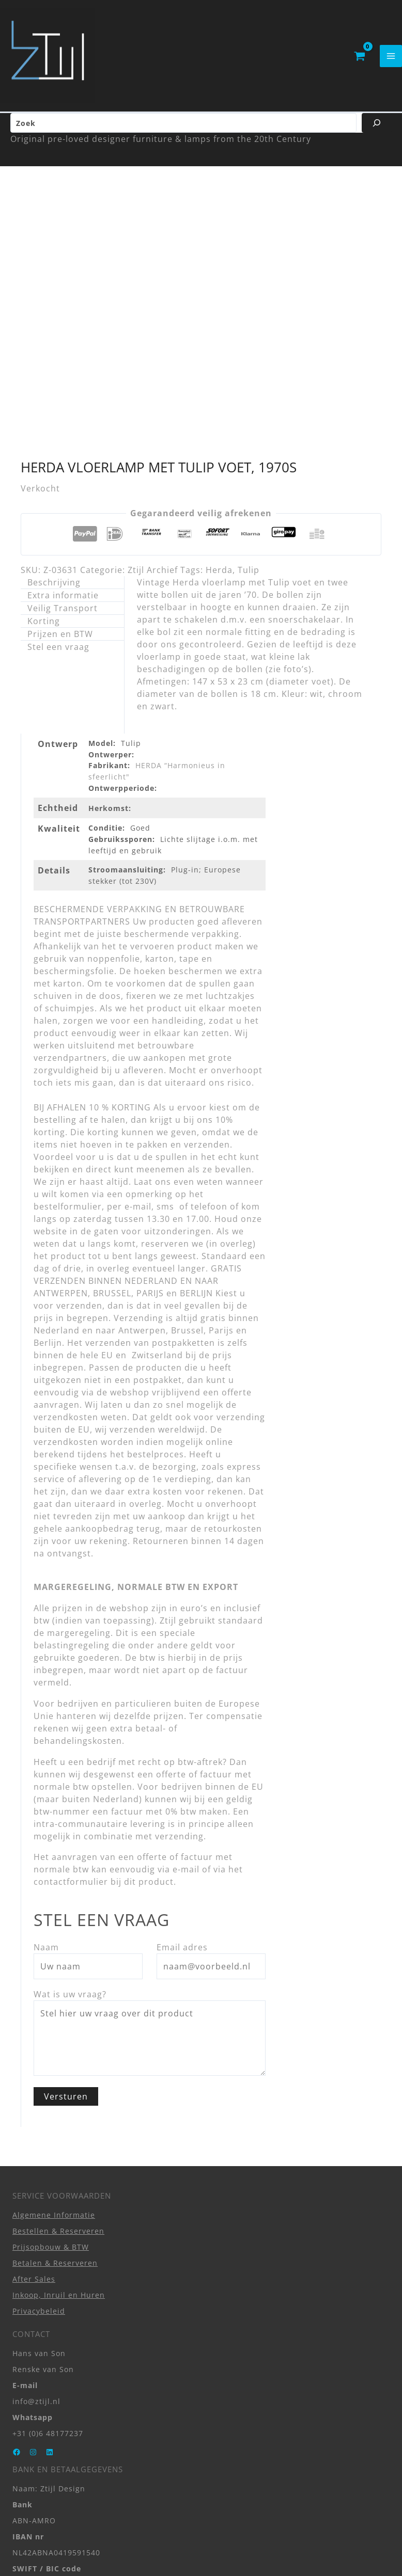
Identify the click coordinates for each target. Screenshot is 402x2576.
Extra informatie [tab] (63, 385)
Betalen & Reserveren (55, 2052)
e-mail (186, 1659)
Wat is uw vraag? (70, 1783)
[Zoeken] (377, 131)
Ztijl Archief (153, 359)
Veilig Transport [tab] (62, 398)
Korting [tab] (43, 411)
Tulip (248, 359)
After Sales (33, 2068)
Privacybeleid (38, 2100)
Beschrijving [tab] (54, 372)
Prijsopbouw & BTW (50, 2036)
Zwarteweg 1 (37, 2432)
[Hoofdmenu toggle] (391, 60)
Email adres (182, 1736)
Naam (46, 1736)
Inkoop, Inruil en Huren (58, 2084)
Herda (219, 359)
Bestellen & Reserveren (58, 2020)
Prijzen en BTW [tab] (60, 424)
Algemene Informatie (53, 2004)
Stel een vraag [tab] (58, 436)
